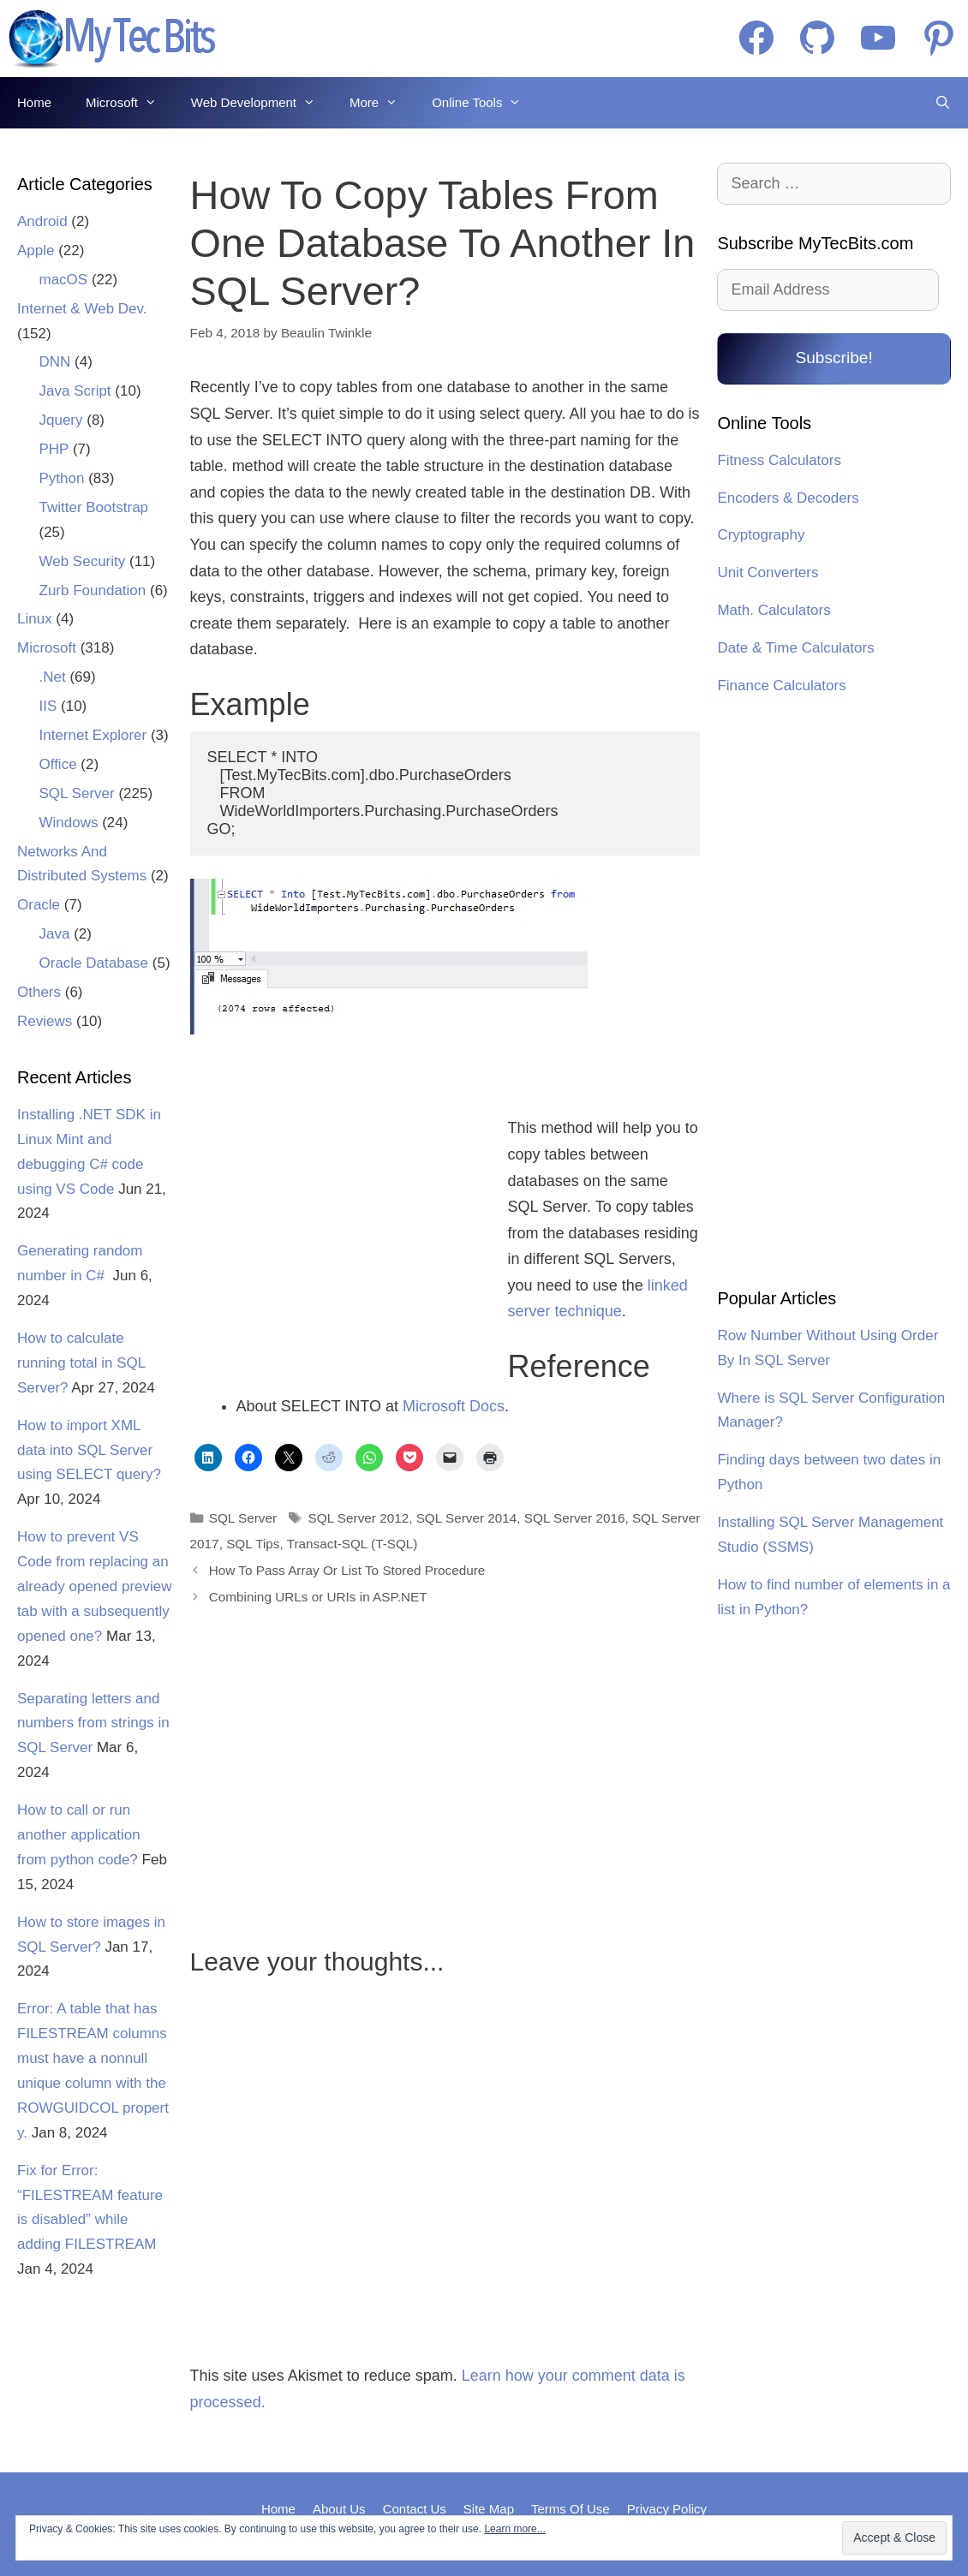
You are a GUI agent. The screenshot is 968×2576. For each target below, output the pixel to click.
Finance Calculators (781, 685)
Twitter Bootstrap (94, 507)
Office (58, 764)
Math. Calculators (773, 610)
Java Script (75, 391)
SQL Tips (252, 1543)
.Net (52, 677)
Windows (69, 822)
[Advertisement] (338, 1207)
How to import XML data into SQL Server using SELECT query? (89, 1450)
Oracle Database (94, 963)
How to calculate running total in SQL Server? (81, 1363)
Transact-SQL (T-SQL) (352, 1543)
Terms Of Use (570, 2508)
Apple (35, 250)
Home (34, 102)
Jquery (61, 420)
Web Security (82, 561)
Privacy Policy (667, 2508)
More (382, 102)
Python (62, 478)
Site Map (488, 2508)
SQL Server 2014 (466, 1518)
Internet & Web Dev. (82, 309)
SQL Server (243, 1518)
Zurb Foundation (92, 590)
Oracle (38, 905)
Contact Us (414, 2508)
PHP (54, 449)
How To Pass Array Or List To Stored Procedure (347, 1570)
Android (42, 221)
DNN (55, 362)
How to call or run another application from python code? (78, 1835)
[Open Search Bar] (942, 102)
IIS (48, 706)
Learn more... (514, 2529)
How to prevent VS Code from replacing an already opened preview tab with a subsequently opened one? (94, 1586)
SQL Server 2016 (574, 1518)
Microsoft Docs (454, 1406)
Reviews (44, 1021)
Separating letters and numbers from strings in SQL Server (93, 1723)
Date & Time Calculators (795, 648)
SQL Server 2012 (358, 1518)
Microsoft (130, 102)
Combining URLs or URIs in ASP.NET (318, 1596)
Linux (34, 619)
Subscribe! (833, 358)
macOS (63, 279)
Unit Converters (767, 572)
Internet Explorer (93, 735)
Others (39, 992)
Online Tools (485, 102)
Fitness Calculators (779, 460)
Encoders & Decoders (787, 498)
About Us (339, 2508)
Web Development (261, 102)
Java (54, 934)
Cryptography (760, 535)
